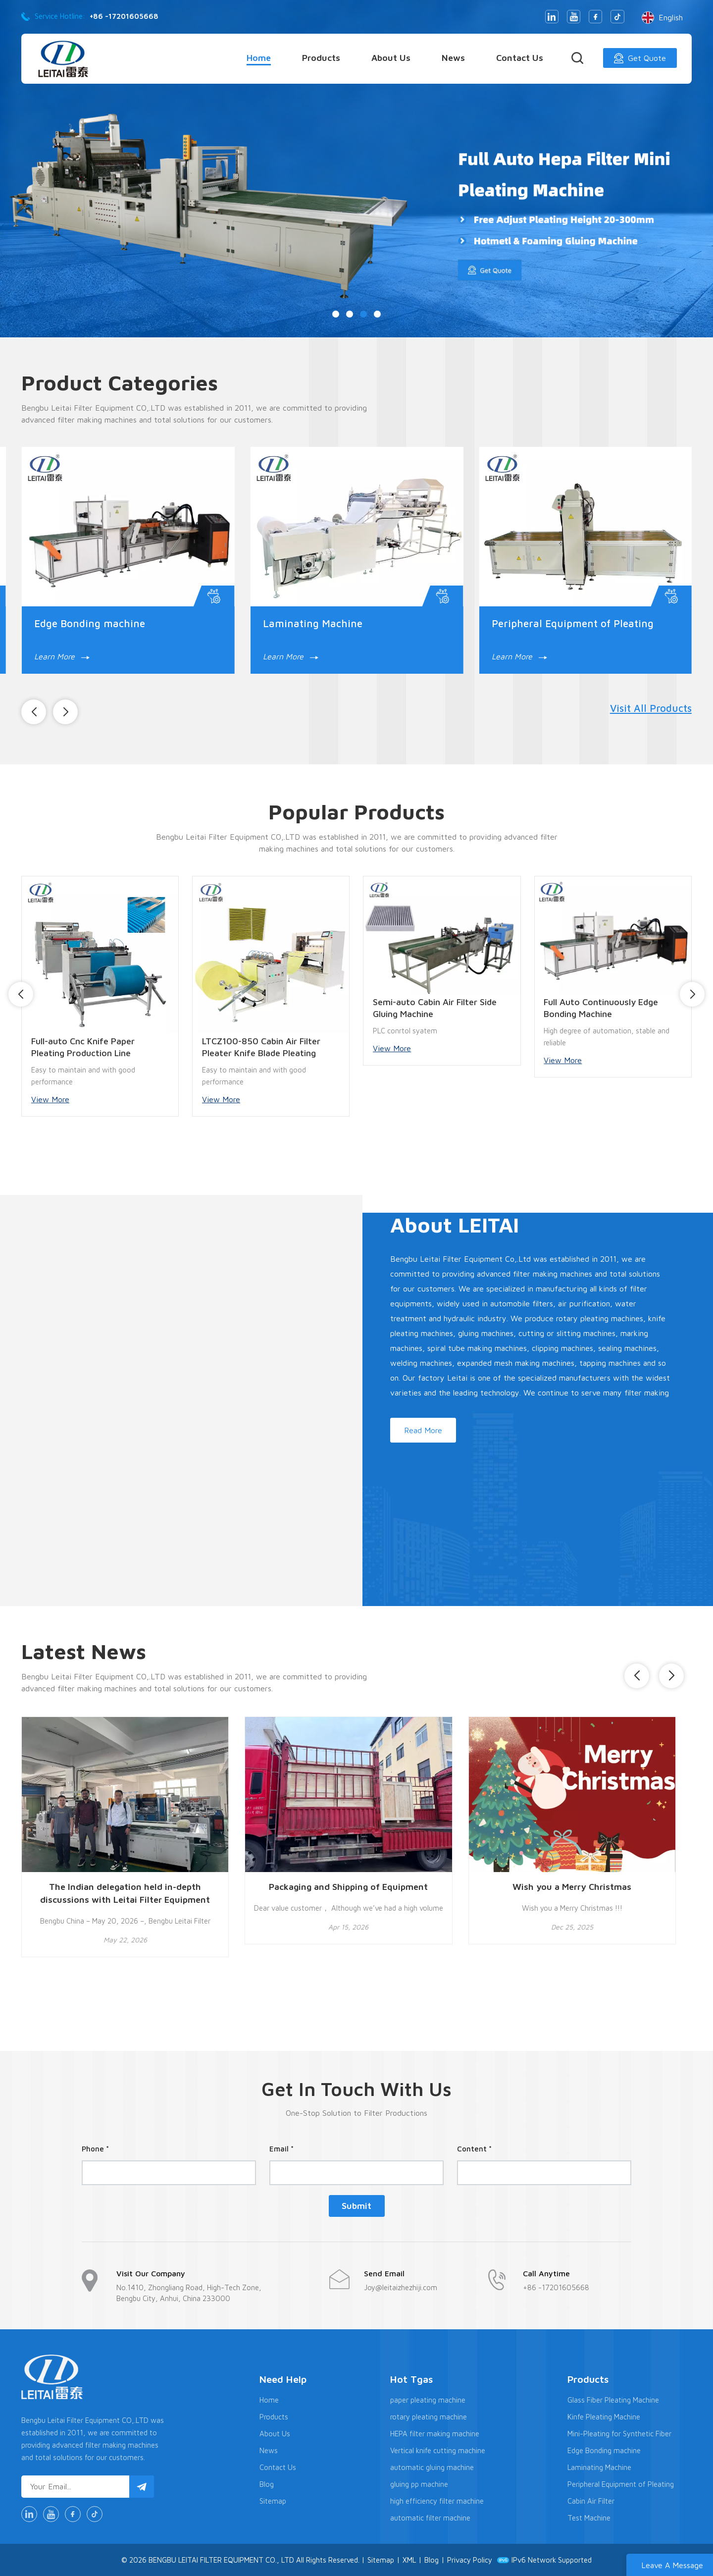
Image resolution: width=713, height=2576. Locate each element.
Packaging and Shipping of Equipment (348, 1886)
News (453, 58)
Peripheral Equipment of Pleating (573, 623)
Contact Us (519, 58)
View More (50, 1099)
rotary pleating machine (428, 2417)
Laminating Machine (312, 623)
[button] (335, 314)
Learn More (62, 656)
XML (409, 2560)
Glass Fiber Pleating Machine (613, 2400)
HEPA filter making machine (434, 2433)
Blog (266, 2484)
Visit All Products (651, 708)
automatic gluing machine (432, 2467)
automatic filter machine (430, 2518)
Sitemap (272, 2501)
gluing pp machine (419, 2484)
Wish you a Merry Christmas (571, 1886)
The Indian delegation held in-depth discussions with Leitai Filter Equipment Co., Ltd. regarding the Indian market (125, 1893)
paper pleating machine (427, 2400)
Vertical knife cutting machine (437, 2450)
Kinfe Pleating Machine (603, 2417)
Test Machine (589, 2518)
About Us (390, 58)
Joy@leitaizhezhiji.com (400, 2287)
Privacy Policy (469, 2560)
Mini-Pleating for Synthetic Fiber (619, 2433)
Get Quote (640, 58)
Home (259, 58)
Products (321, 58)
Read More (423, 1430)
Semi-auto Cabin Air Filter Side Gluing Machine (435, 1008)
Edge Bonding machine (89, 623)
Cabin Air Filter (590, 2501)
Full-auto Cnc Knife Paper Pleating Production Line (83, 1047)
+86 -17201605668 (124, 16)
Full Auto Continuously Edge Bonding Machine (601, 1008)
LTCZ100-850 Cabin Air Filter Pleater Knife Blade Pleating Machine (261, 1047)
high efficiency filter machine (437, 2501)
